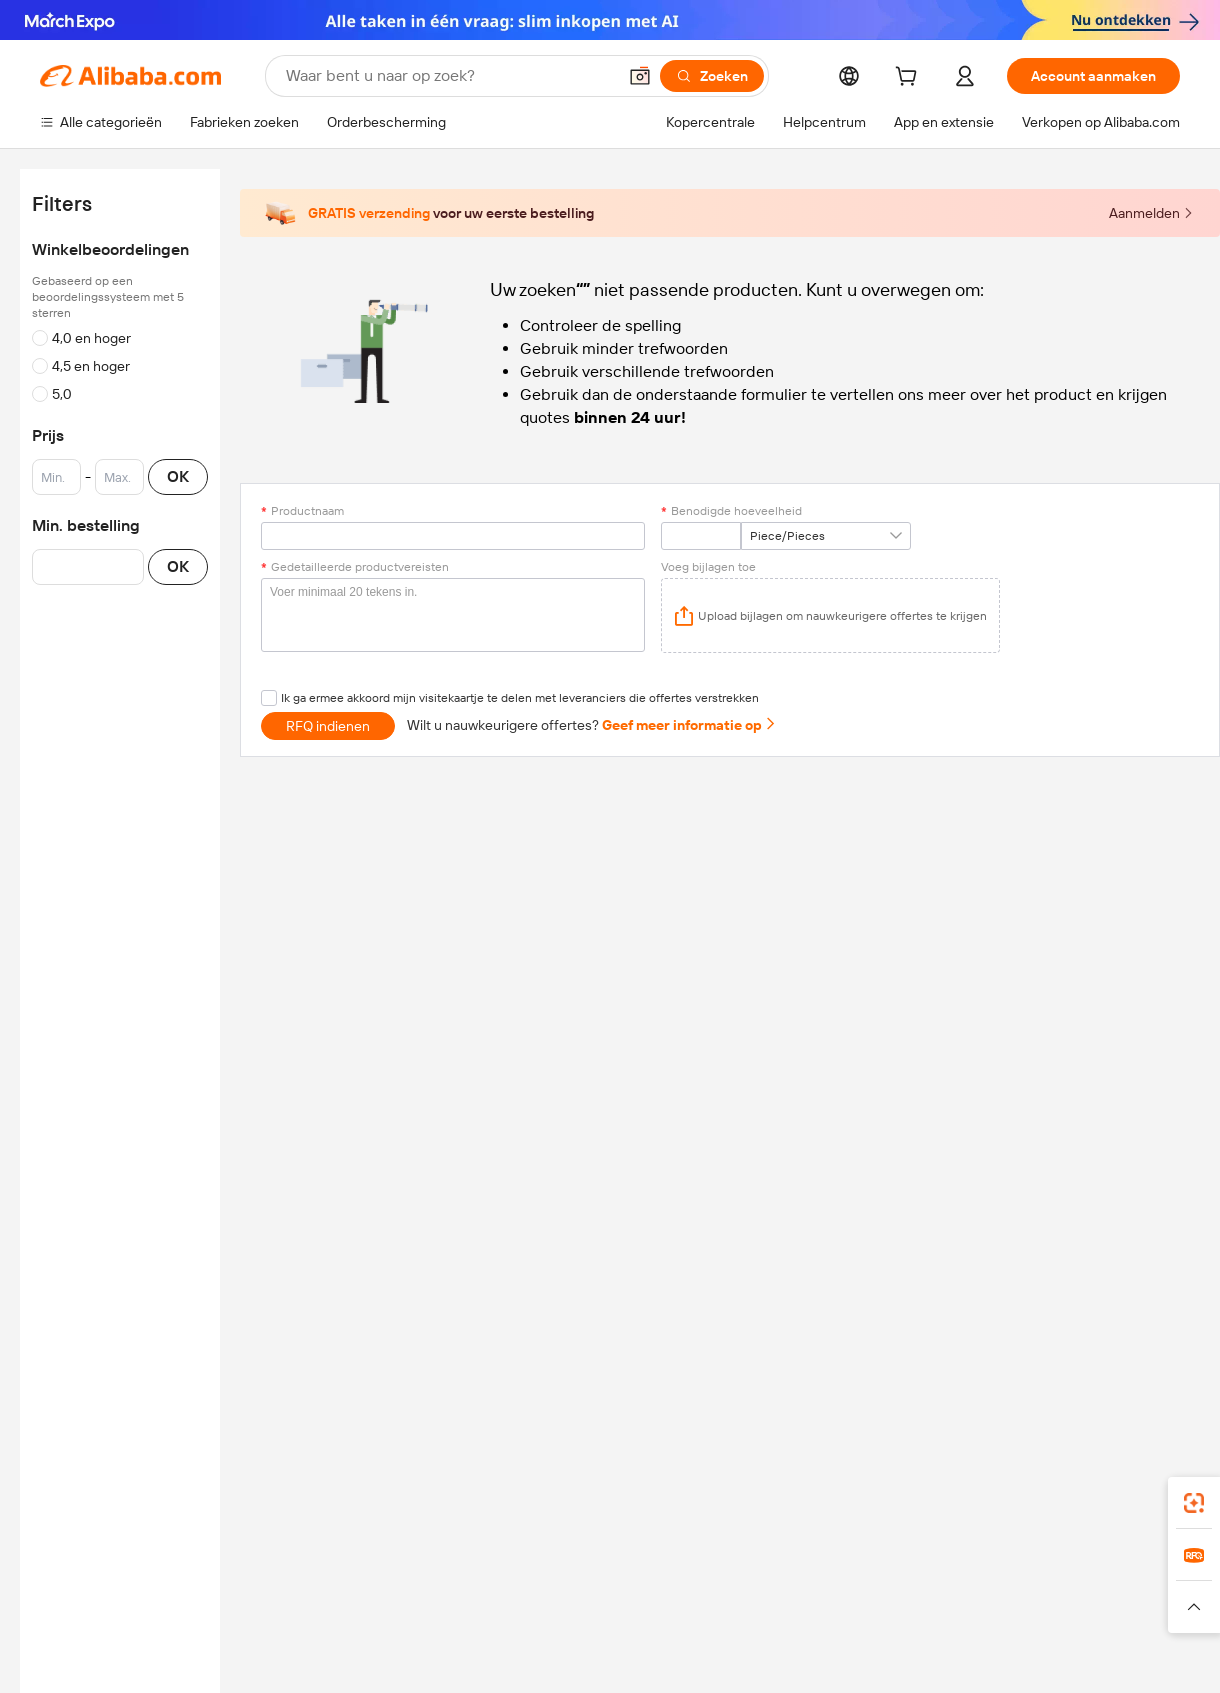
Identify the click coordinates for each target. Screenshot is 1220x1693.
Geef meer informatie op (689, 725)
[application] (830, 615)
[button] (640, 76)
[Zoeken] (712, 76)
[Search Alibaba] (449, 76)
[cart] (910, 79)
